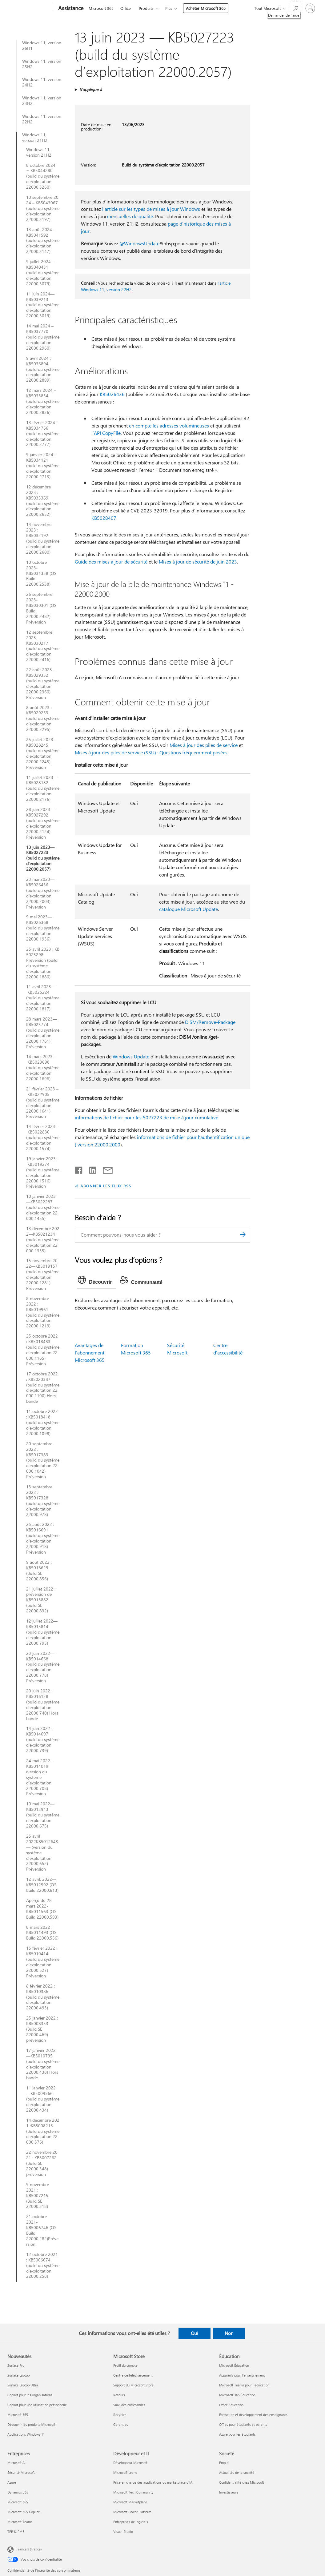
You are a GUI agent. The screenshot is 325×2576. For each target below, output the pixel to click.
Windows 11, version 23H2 (41, 100)
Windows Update (131, 1056)
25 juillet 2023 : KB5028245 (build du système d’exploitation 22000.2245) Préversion (42, 753)
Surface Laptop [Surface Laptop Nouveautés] (18, 2375)
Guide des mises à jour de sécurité (111, 561)
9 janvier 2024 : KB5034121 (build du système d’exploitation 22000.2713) (42, 465)
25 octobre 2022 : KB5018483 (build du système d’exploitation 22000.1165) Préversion (42, 1349)
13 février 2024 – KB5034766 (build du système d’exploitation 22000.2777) (42, 433)
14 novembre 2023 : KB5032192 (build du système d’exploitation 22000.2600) (42, 538)
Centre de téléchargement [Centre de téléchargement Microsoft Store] (133, 2375)
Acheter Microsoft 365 (206, 8)
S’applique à (90, 89)
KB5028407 (103, 518)
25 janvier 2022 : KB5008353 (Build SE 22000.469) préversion (42, 2029)
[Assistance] (70, 8)
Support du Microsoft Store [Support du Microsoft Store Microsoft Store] (133, 2385)
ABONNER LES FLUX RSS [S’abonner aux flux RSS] (105, 1185)
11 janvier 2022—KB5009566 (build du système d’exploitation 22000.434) (42, 2099)
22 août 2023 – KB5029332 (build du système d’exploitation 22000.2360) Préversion (42, 683)
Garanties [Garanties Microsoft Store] (120, 2424)
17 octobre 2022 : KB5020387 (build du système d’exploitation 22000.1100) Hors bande (42, 1387)
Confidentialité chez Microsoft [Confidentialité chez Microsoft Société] (241, 2482)
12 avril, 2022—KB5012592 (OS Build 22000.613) (42, 1884)
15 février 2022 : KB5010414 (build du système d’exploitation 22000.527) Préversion (42, 1961)
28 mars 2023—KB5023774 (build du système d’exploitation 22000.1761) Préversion (42, 1032)
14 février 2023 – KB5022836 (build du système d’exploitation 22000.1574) (42, 1137)
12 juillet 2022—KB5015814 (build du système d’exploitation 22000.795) (42, 1632)
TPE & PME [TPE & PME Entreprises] (15, 2531)
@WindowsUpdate (139, 243)
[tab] (96, 1281)
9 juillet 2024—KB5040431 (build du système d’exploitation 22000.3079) (42, 273)
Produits (146, 8)
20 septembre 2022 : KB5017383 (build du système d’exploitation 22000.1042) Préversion (42, 1460)
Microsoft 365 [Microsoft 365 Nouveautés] (17, 2414)
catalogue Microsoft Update (188, 909)
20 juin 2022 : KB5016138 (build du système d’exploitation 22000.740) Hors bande (42, 1704)
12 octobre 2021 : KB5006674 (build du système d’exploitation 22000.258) (42, 2265)
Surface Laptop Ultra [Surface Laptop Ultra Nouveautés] (22, 2385)
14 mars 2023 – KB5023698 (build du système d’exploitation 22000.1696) (42, 1067)
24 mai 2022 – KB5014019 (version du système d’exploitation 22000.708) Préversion (40, 1777)
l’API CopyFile (106, 433)
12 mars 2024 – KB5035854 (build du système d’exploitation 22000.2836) (42, 401)
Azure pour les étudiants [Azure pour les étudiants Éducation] (237, 2434)
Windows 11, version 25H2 (41, 64)
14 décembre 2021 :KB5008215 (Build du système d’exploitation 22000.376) (42, 2131)
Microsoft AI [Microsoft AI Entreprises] (16, 2462)
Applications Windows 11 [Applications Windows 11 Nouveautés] (26, 2434)
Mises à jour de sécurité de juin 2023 (198, 561)
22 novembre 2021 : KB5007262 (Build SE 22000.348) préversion (42, 2163)
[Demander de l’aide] (295, 8)
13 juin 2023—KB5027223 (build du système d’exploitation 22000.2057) (42, 858)
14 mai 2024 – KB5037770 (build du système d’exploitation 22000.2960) (42, 337)
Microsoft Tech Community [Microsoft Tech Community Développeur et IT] (133, 2492)
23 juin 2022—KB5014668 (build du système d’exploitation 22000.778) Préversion (42, 1667)
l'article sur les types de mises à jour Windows (151, 209)
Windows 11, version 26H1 (41, 45)
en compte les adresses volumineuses (169, 425)
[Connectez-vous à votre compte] (310, 8)
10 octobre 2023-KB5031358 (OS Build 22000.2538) (41, 573)
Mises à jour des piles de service (204, 745)
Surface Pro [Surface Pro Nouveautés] (15, 2365)
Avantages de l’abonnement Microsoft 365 (90, 1352)
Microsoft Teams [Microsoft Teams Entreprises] (19, 2521)
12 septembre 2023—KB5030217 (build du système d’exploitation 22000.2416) (42, 645)
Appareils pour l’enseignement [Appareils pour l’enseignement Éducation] (242, 2375)
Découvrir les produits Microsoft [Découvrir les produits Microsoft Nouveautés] (31, 2424)
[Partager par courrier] (105, 1169)
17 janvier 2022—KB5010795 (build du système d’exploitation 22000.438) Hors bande (42, 2064)
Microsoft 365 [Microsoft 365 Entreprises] (17, 2502)
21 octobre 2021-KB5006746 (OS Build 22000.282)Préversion (42, 2230)
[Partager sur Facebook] (79, 1169)
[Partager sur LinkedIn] (90, 1169)
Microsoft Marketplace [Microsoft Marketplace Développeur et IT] (130, 2502)
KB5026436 (112, 394)
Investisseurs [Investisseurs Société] (229, 2492)
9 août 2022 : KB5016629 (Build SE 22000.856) (39, 1570)
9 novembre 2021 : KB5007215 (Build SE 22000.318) (37, 2195)
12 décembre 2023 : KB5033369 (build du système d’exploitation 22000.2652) (42, 500)
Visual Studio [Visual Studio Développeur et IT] (123, 2531)
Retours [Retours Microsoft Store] (119, 2395)
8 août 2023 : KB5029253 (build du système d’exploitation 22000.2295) (42, 718)
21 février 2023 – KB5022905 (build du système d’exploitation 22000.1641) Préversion (42, 1102)
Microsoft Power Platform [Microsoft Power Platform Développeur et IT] (132, 2512)
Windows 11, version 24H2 (41, 82)
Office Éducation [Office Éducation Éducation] (231, 2404)
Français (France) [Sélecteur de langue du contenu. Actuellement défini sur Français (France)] (29, 2549)
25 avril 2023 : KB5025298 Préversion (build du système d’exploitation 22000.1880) (42, 962)
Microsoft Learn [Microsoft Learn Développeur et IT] (125, 2472)
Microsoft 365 (101, 8)
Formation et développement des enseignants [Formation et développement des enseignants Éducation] (253, 2414)
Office (125, 8)
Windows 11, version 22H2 (41, 119)
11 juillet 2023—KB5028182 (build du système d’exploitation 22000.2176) (42, 788)
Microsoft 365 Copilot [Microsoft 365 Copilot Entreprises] (23, 2512)
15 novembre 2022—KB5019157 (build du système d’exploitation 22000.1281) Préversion (42, 1274)
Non (229, 2333)
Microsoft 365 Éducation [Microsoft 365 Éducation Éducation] (237, 2395)
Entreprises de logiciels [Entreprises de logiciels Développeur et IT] (130, 2521)
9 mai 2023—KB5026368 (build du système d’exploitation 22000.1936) (42, 928)
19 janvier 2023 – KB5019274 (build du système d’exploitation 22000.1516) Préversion (42, 1172)
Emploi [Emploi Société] (224, 2462)
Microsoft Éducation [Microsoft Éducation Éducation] (234, 2365)
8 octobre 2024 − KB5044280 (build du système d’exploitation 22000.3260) (42, 176)
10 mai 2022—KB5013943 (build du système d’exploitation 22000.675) (42, 1815)
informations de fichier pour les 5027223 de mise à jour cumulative (146, 1117)
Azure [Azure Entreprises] (11, 2482)
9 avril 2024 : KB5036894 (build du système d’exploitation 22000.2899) (42, 369)
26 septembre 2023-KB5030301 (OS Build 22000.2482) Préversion (41, 608)
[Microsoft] (28, 8)
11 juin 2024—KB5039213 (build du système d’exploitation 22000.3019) (42, 305)
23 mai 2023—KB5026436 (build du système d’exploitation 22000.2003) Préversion (42, 893)
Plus (168, 8)
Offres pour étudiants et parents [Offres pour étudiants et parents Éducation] (243, 2424)
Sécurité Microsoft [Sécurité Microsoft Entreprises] (21, 2472)
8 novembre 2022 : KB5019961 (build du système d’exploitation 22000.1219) (42, 1312)
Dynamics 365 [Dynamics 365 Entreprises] (17, 2492)
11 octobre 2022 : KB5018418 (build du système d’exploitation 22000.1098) (42, 1422)
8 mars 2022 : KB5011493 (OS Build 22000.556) (42, 1932)
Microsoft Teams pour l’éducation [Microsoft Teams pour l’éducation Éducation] (244, 2385)
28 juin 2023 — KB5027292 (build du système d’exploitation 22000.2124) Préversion (42, 823)
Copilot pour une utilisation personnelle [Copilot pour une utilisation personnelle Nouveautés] (37, 2404)
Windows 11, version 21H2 (34, 137)
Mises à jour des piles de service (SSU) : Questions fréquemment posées (151, 752)
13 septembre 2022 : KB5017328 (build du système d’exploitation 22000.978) (42, 1500)
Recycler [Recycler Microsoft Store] (119, 2414)
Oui (194, 2333)
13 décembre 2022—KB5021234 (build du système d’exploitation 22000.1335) (42, 1240)
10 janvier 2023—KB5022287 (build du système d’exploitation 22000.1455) (42, 1207)
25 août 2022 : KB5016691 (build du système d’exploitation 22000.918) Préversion (42, 1538)
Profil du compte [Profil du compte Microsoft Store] (125, 2365)
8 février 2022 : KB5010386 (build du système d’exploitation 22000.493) (42, 1997)
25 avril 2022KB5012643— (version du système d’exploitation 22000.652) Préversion (42, 1852)
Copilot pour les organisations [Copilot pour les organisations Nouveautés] (29, 2395)
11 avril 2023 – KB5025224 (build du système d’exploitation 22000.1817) (42, 998)
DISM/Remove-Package (210, 1022)
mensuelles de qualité (130, 216)
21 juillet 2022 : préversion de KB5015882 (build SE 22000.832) (40, 1600)
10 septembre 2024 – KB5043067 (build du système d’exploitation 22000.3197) (42, 208)
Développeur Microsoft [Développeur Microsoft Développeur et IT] (130, 2462)
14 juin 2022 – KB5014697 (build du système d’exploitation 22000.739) (42, 1739)
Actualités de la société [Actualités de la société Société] (236, 2472)
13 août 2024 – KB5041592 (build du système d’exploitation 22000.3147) (42, 241)
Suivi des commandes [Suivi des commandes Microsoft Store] (129, 2404)
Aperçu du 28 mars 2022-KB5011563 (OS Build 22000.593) (42, 1909)
